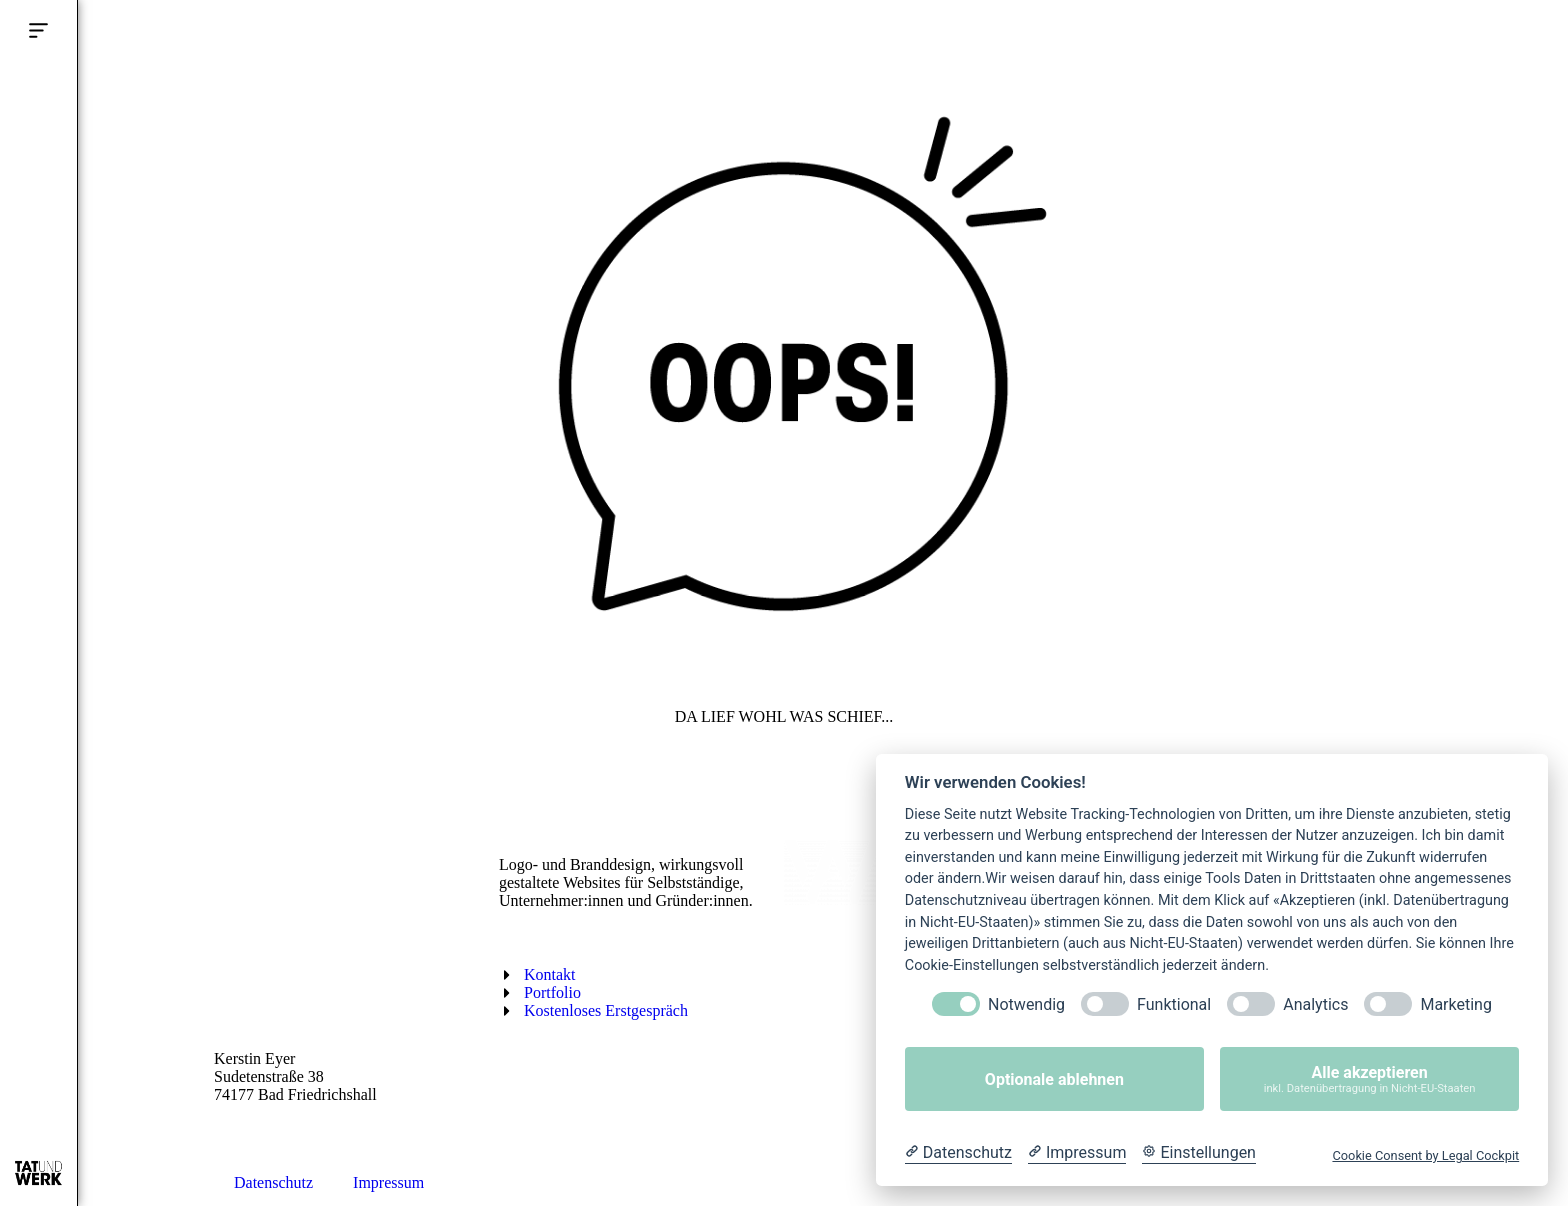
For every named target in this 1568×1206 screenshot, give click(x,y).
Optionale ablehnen (1054, 1079)
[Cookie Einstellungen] (1199, 1153)
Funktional (1174, 1004)
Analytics (1315, 1004)
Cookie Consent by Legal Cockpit (1425, 1155)
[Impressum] (1077, 1153)
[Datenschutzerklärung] (958, 1153)
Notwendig (1026, 1004)
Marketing (1455, 1004)
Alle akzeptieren (1369, 1079)
